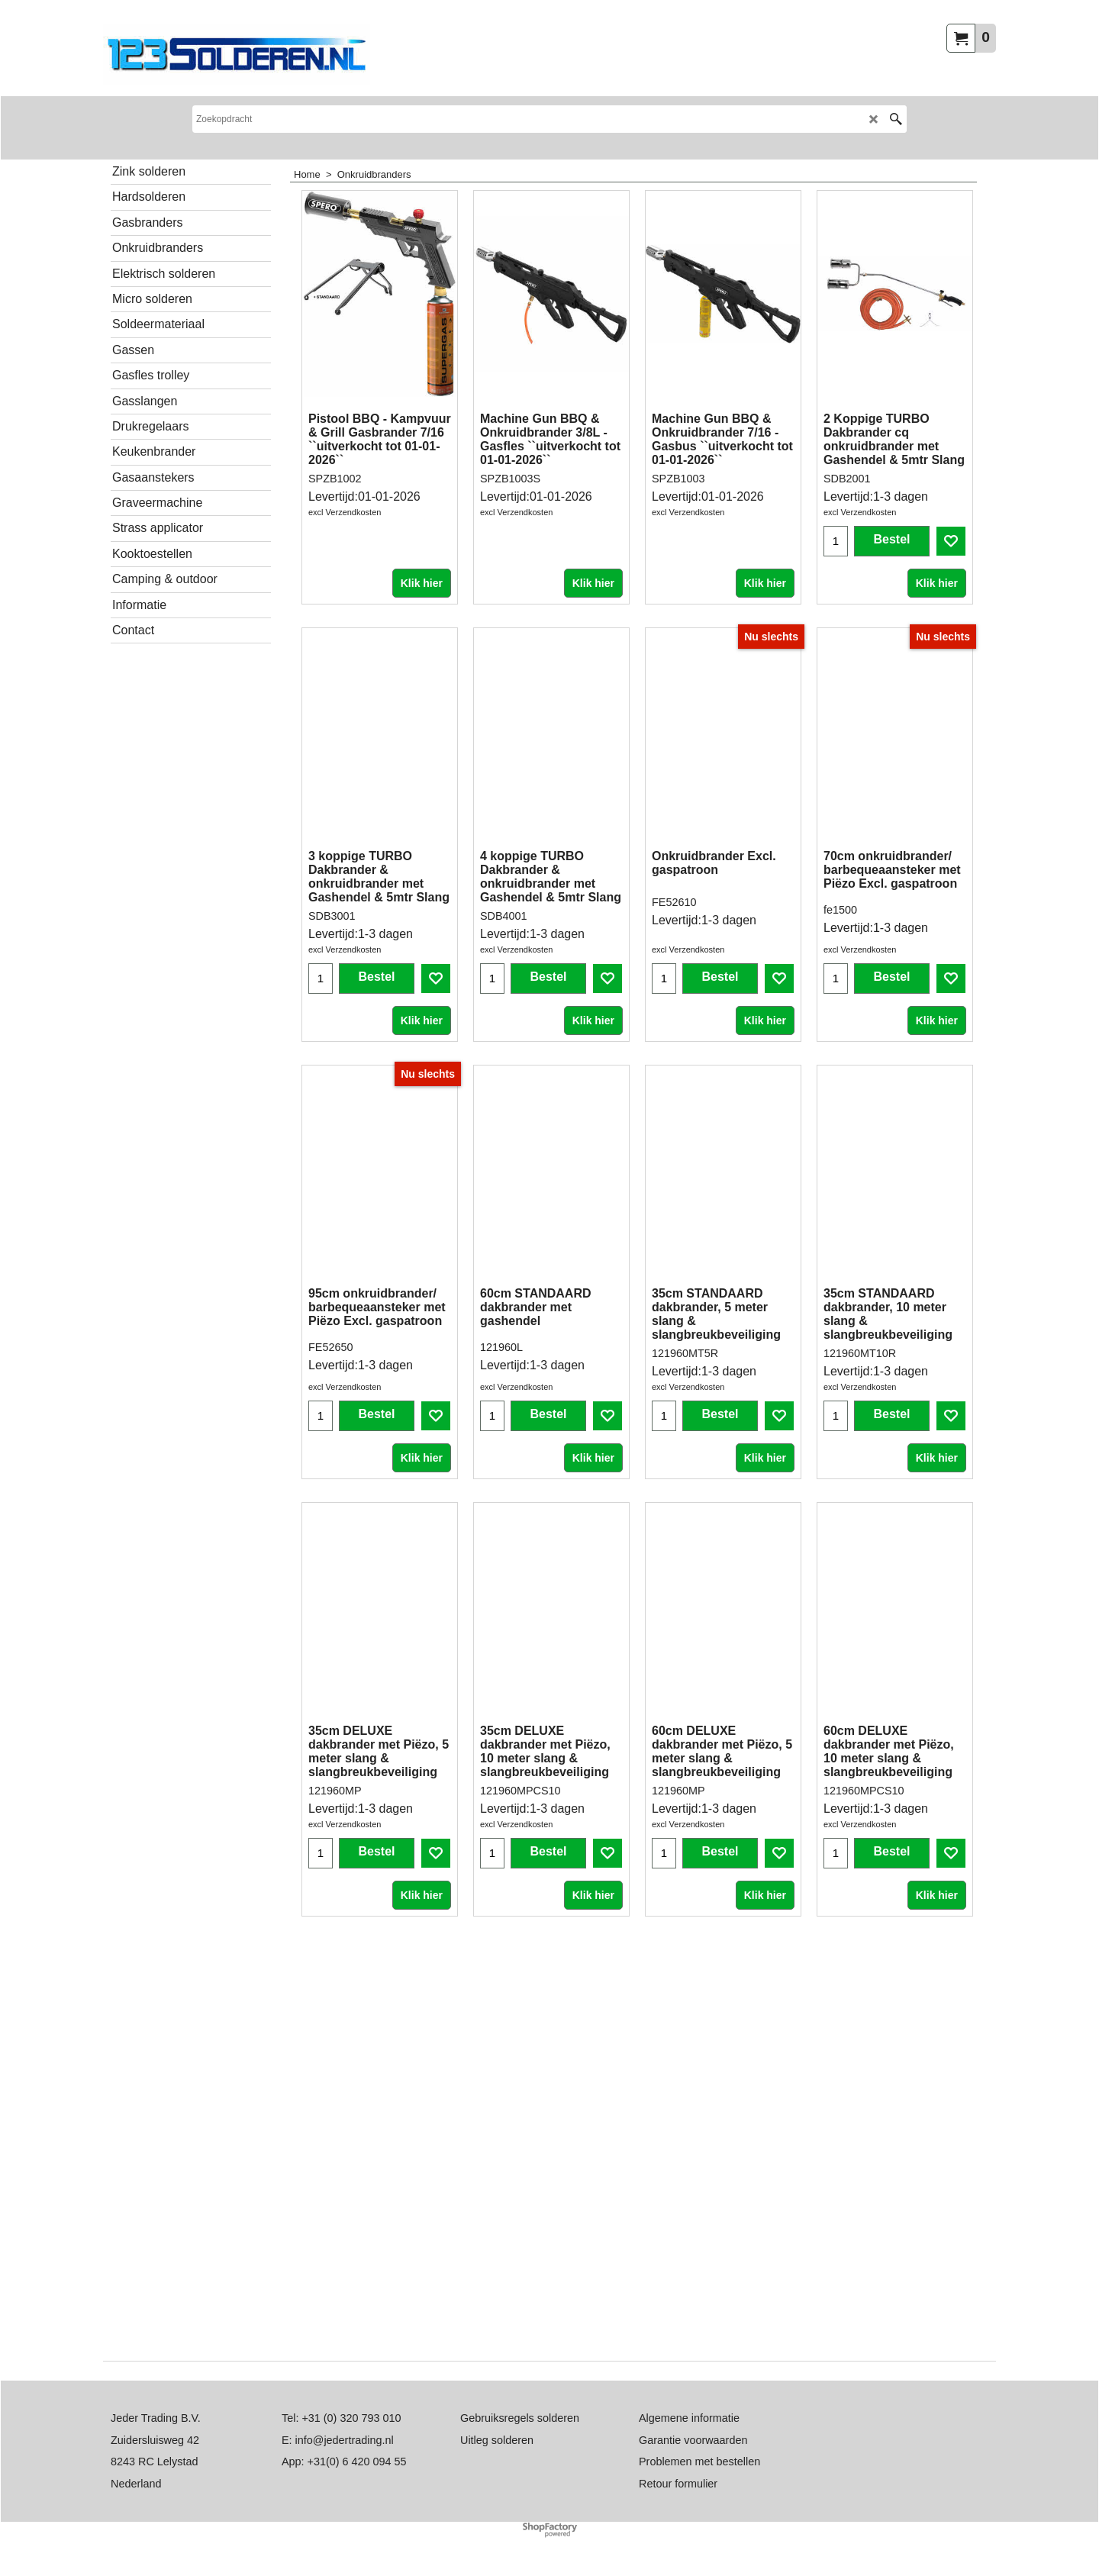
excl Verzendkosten (344, 512)
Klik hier (422, 545)
